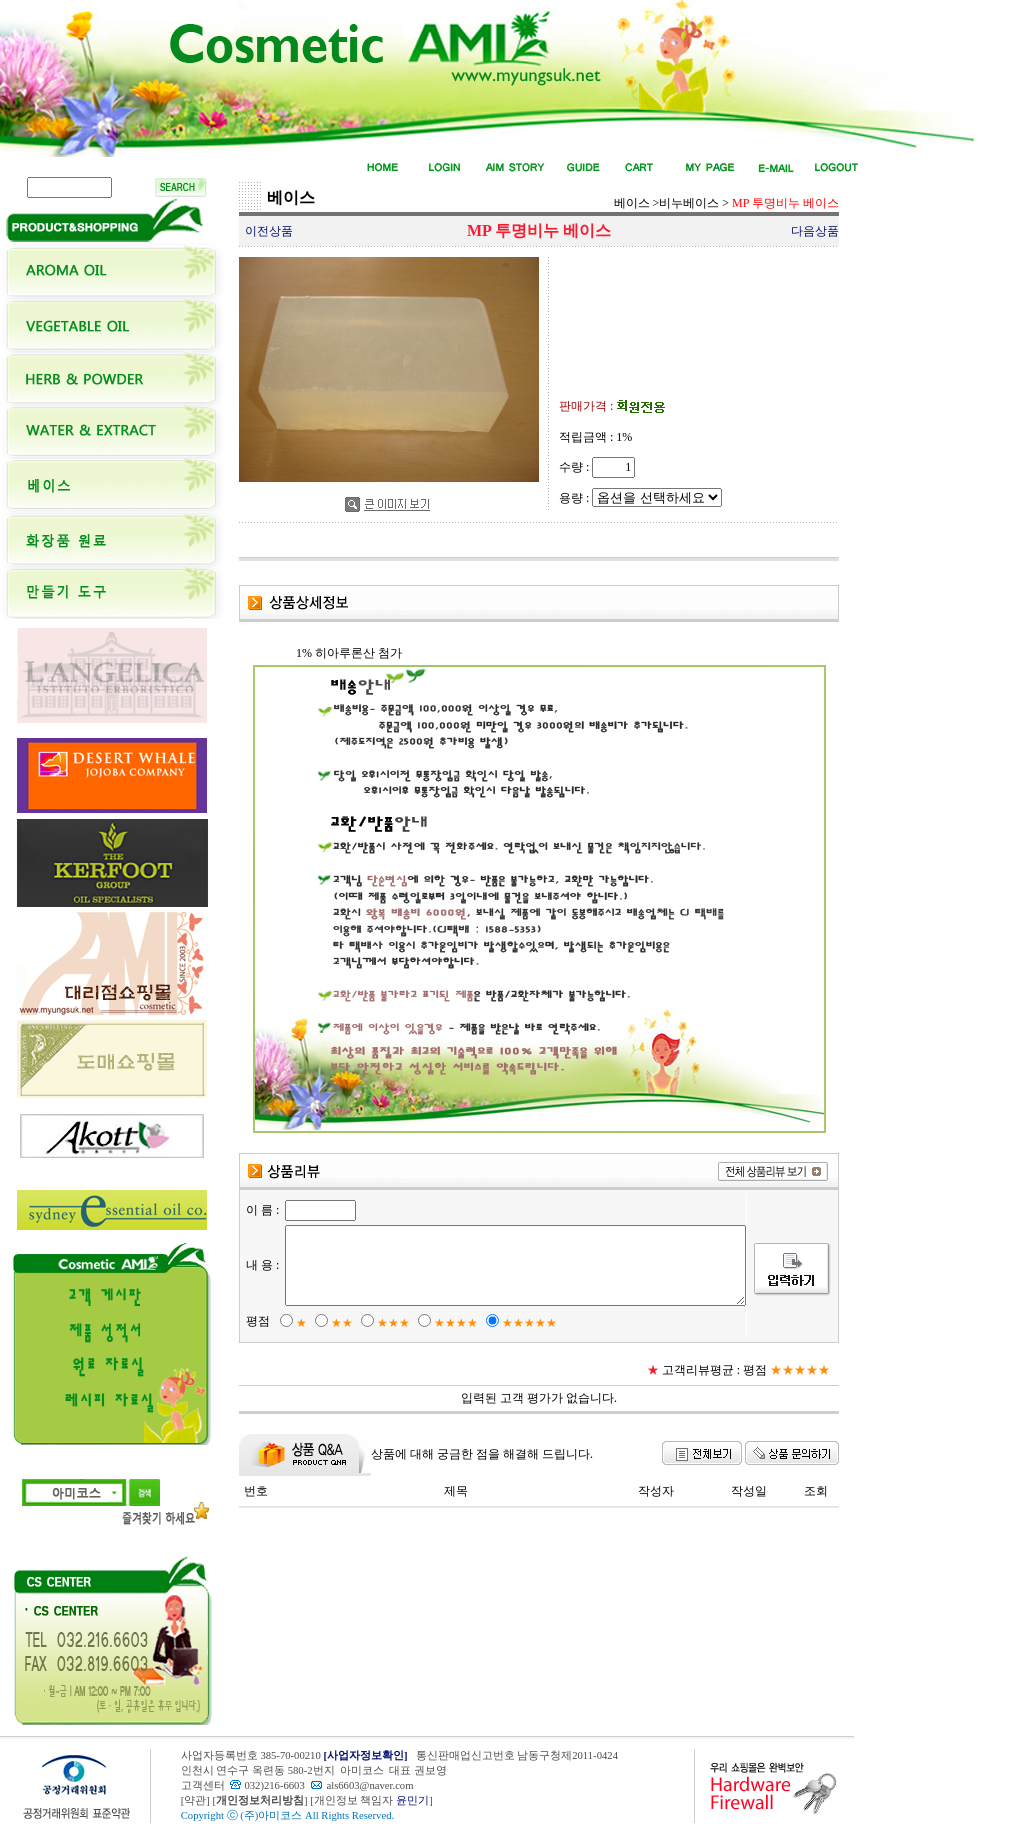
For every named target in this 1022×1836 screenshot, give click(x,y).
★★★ (383, 1357)
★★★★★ (519, 1357)
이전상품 (269, 231)
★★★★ (446, 1357)
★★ (332, 1357)
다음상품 (815, 231)
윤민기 (412, 1800)
